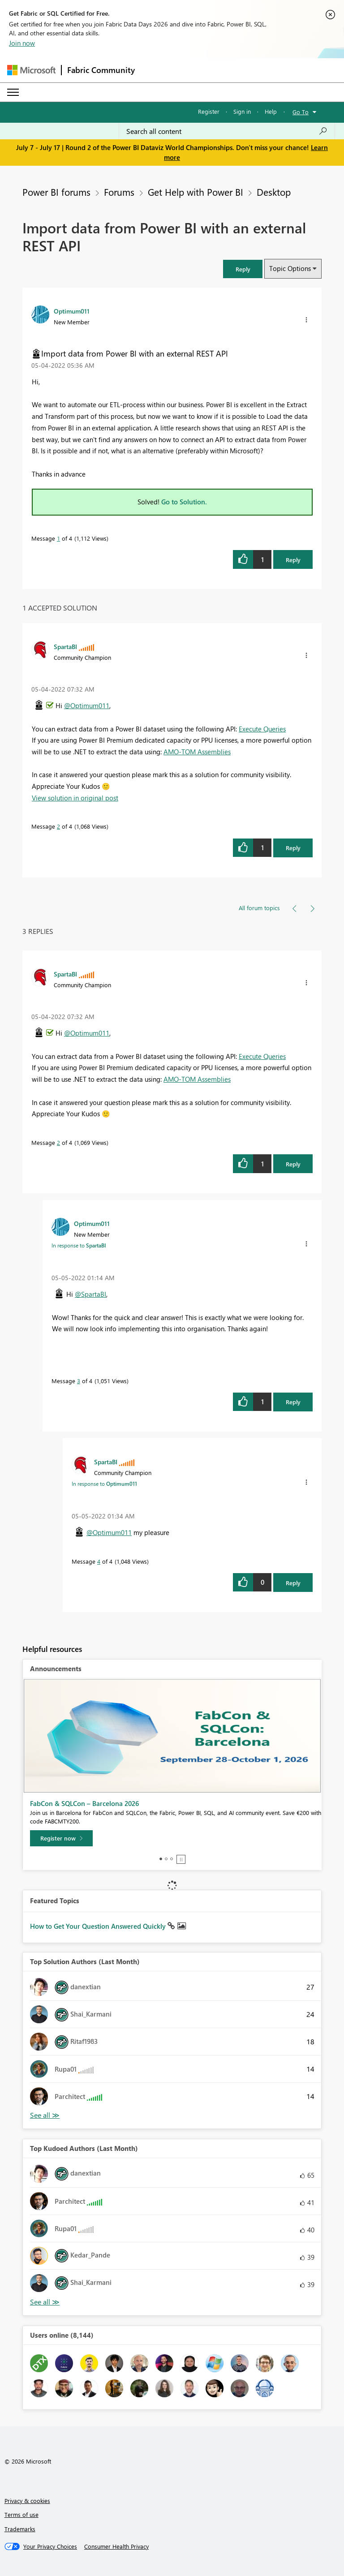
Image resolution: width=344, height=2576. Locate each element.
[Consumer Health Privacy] (116, 2546)
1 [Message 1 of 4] (58, 538)
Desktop (274, 191)
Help (271, 111)
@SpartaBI (90, 1294)
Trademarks (19, 2529)
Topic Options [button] (290, 268)
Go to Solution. (184, 501)
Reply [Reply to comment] (293, 847)
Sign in (242, 111)
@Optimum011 (86, 705)
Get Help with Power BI (195, 191)
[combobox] (227, 131)
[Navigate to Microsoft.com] (31, 70)
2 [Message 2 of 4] (58, 826)
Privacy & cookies (27, 2500)
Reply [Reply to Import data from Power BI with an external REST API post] (293, 559)
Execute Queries (262, 728)
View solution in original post (75, 797)
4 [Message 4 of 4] (98, 1561)
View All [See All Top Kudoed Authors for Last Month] (45, 2302)
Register (208, 111)
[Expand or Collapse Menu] (13, 92)
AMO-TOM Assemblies (197, 751)
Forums (119, 191)
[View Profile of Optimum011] (72, 310)
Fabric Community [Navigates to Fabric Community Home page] (101, 70)
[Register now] (61, 1838)
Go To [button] (300, 112)
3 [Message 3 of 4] (78, 1381)
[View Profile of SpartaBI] (65, 646)
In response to (79, 1245)
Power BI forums (56, 191)
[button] (242, 269)
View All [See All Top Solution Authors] (45, 2115)
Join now (22, 43)
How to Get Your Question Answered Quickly (99, 1926)
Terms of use (21, 2514)
